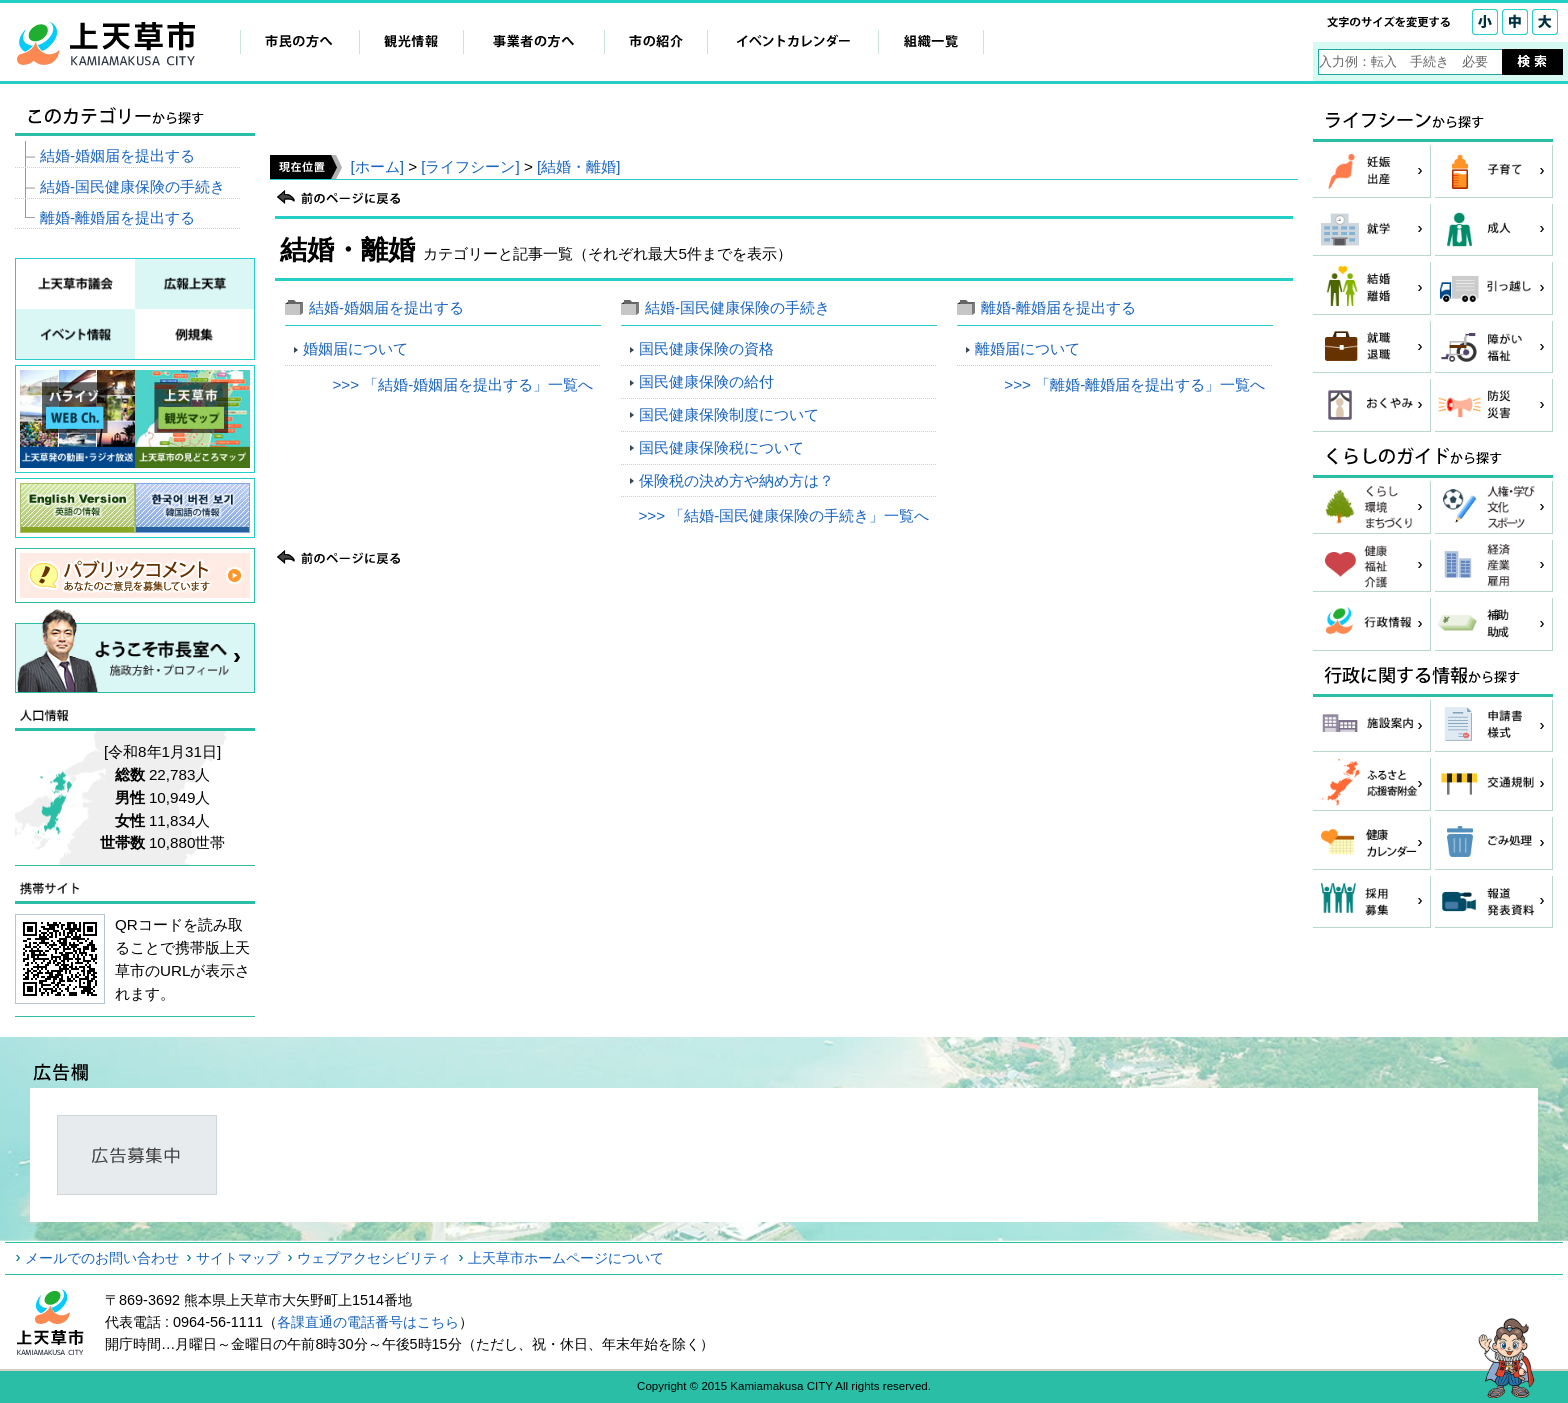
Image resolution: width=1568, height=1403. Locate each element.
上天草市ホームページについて (566, 1258)
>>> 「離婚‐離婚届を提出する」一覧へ (1134, 384)
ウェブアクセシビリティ (374, 1258)
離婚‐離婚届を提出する (1058, 307)
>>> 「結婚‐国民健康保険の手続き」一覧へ (783, 515)
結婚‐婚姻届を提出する (386, 307)
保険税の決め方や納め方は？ (736, 480)
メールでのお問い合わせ (102, 1258)
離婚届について (1027, 348)
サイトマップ (238, 1258)
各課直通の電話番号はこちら (368, 1322)
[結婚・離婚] (578, 166)
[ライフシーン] (470, 166)
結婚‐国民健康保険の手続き (737, 307)
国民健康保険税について (721, 447)
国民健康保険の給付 (706, 381)
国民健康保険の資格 (706, 348)
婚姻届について (355, 348)
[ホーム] (376, 166)
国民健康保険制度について (729, 414)
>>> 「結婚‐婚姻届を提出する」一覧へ (462, 384)
